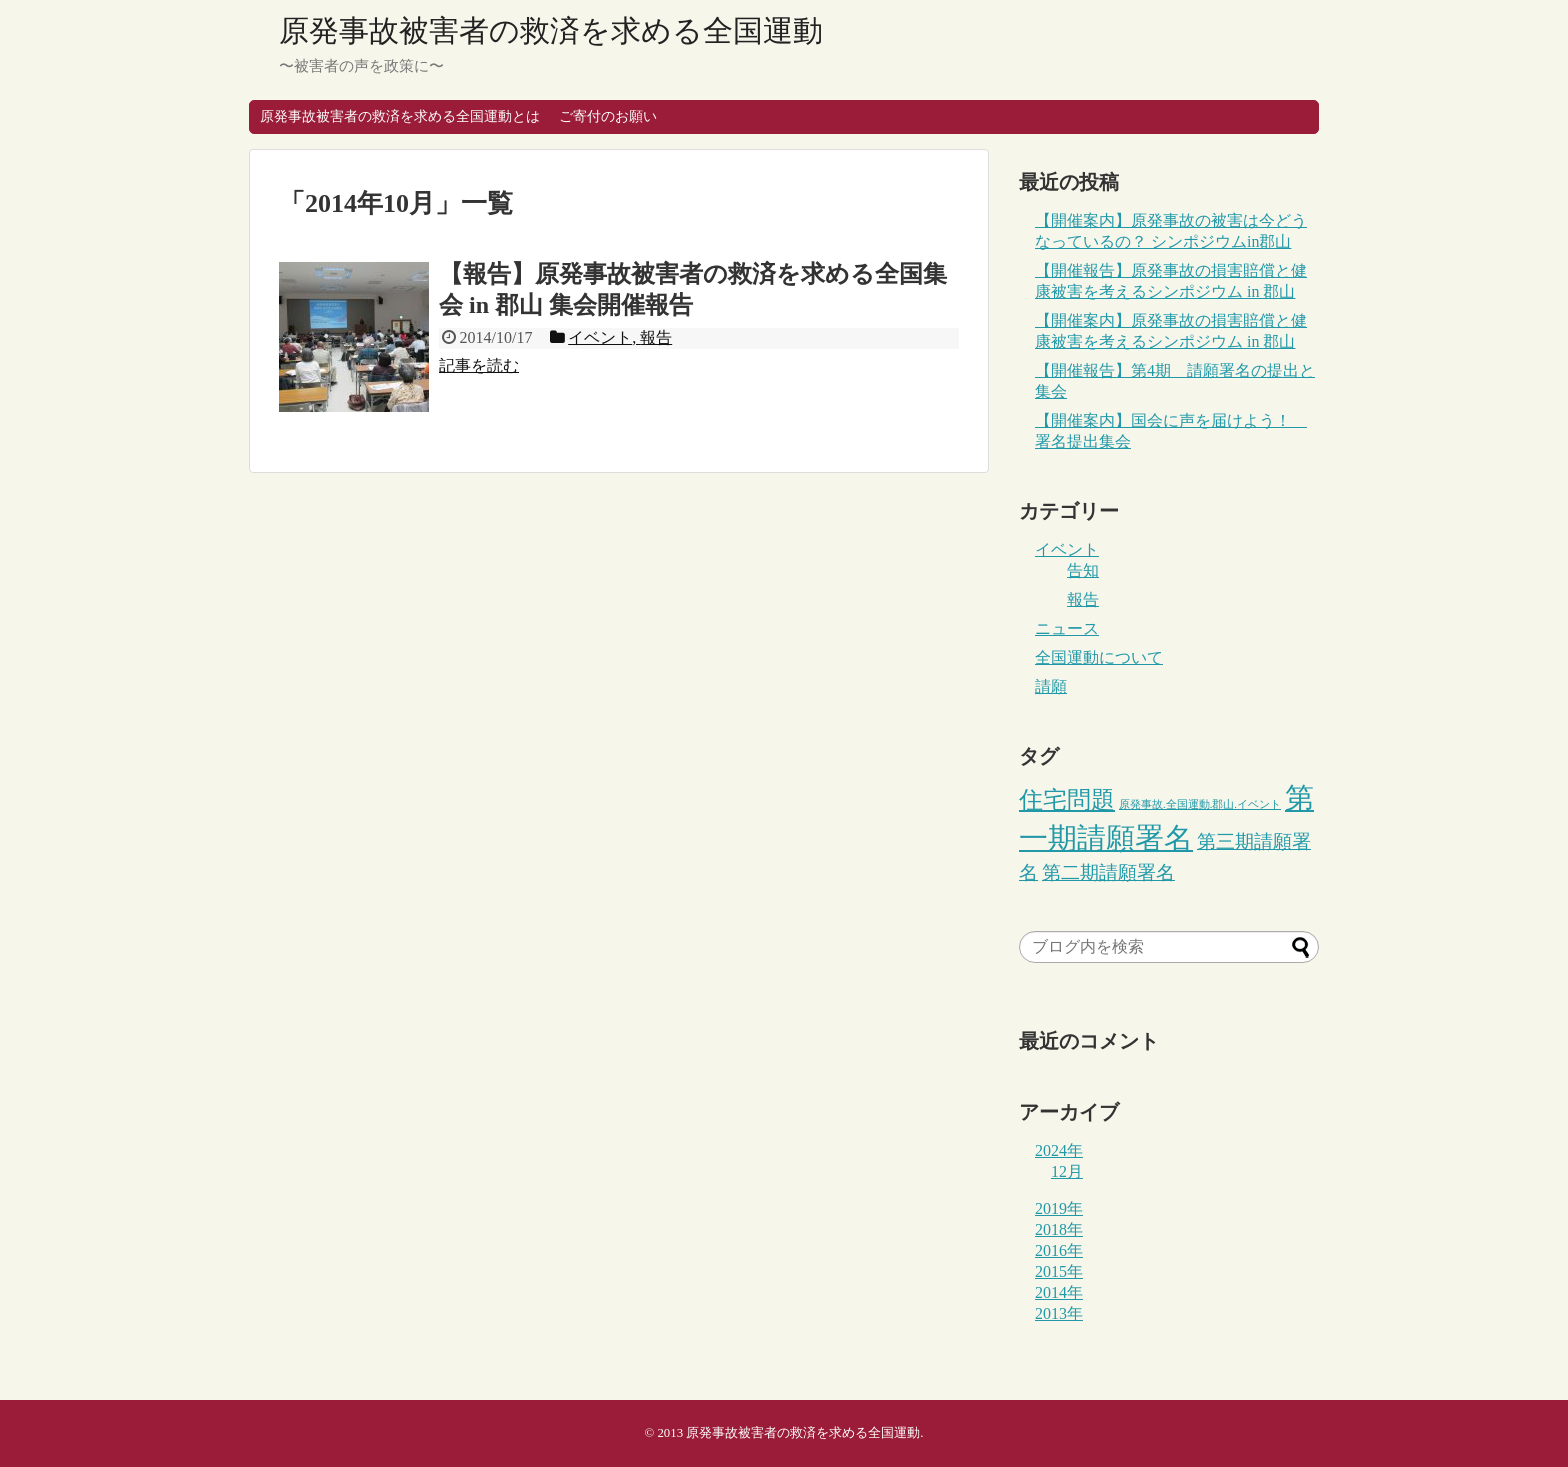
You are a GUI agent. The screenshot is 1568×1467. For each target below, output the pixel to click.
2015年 (1059, 1271)
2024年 (1059, 1150)
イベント (1067, 549)
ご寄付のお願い (608, 116)
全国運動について (1099, 657)
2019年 (1059, 1208)
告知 (1083, 570)
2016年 (1059, 1250)
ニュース (1067, 628)
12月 (1067, 1171)
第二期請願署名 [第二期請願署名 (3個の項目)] (1108, 872)
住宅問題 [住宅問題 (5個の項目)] (1067, 799)
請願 (1051, 686)
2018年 (1059, 1229)
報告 (1083, 599)
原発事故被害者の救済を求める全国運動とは (400, 116)
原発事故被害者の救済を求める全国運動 (551, 30)
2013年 (1059, 1313)
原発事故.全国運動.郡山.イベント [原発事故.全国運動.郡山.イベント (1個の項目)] (1200, 804)
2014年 (1059, 1292)
